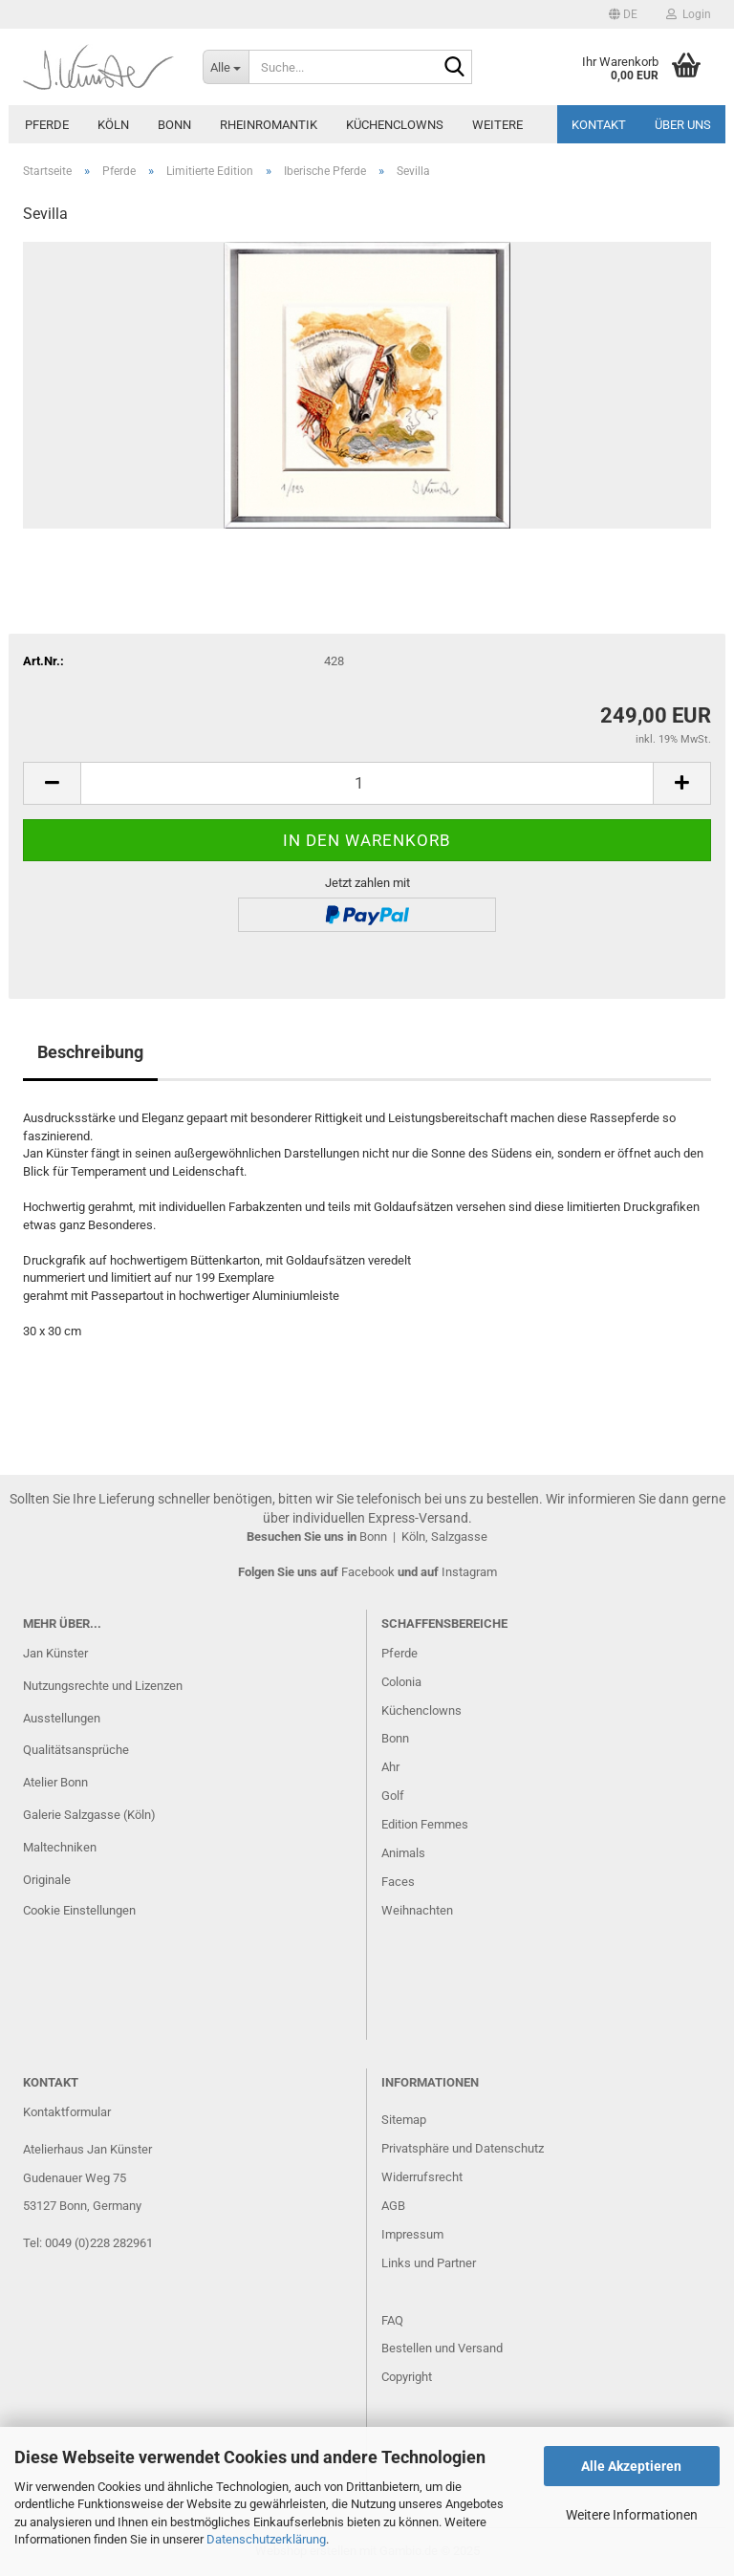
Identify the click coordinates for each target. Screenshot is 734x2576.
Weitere (497, 125)
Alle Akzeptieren (631, 2466)
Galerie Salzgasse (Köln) (89, 1815)
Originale (47, 1879)
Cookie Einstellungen (79, 1910)
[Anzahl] (367, 783)
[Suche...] (225, 67)
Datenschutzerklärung (266, 2539)
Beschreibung (90, 1052)
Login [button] (688, 14)
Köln (113, 125)
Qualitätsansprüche (76, 1750)
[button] (623, 14)
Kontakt (599, 125)
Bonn (174, 125)
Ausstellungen (61, 1718)
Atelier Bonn (55, 1782)
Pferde (47, 125)
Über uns (683, 125)
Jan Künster (55, 1653)
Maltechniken (60, 1847)
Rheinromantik (268, 125)
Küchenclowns (394, 125)
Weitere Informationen (632, 2514)
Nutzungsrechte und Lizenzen (103, 1685)
